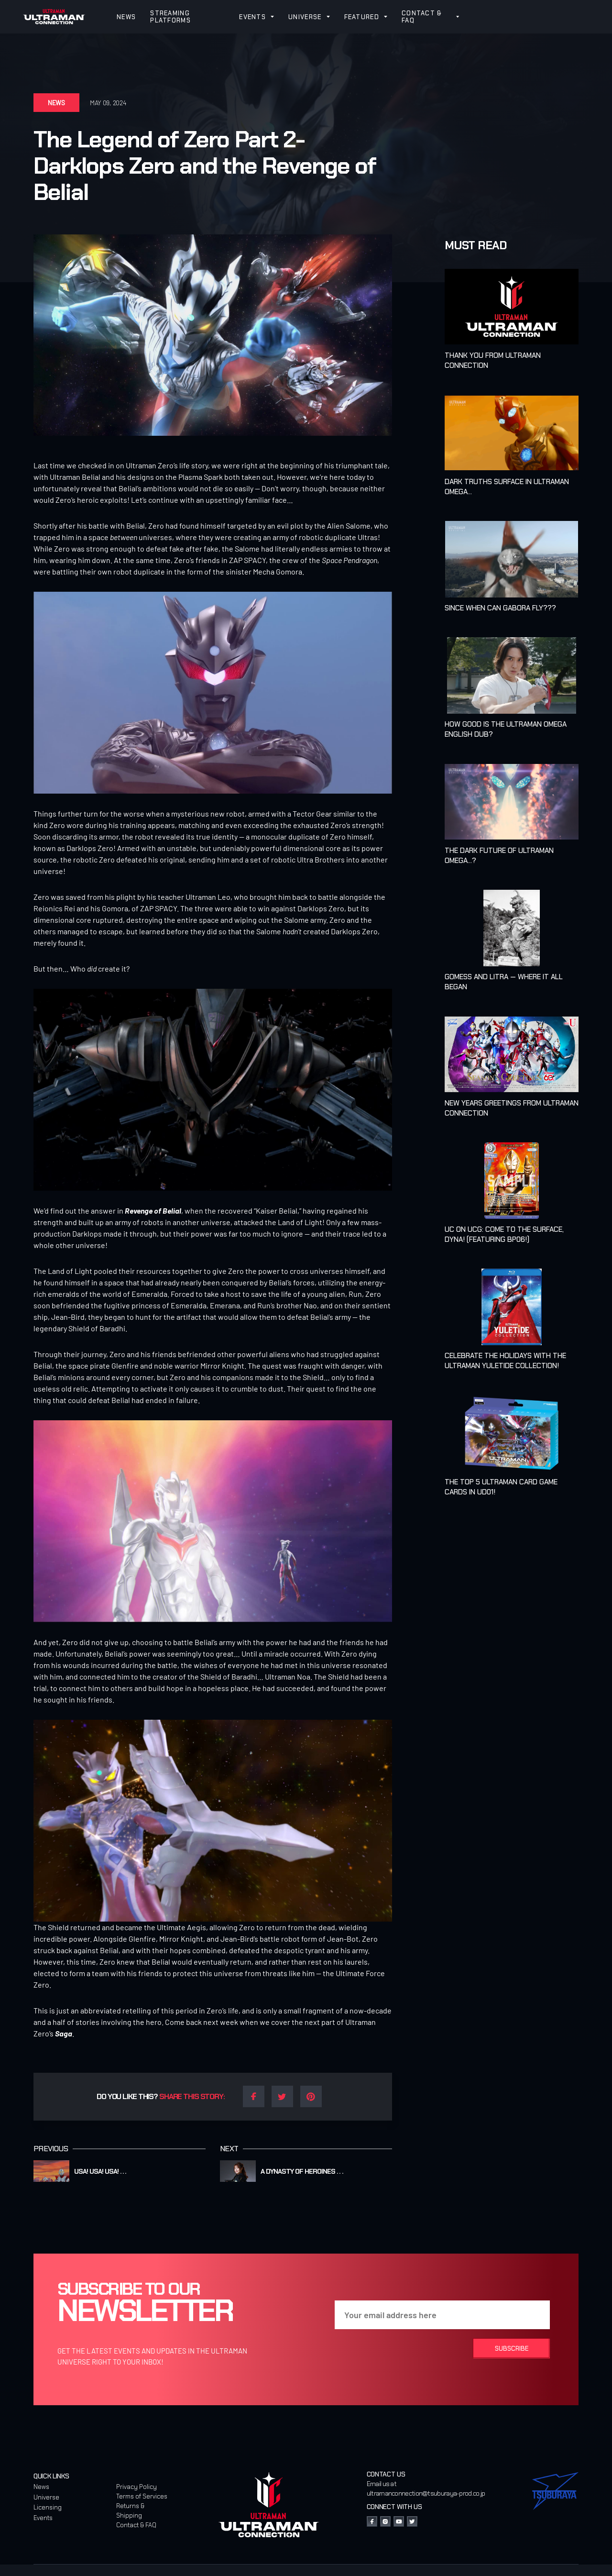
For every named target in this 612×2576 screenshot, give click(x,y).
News (41, 2487)
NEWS (126, 17)
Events (43, 2518)
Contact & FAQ (136, 2525)
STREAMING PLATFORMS (170, 17)
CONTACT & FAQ (422, 17)
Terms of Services (141, 2496)
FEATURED (361, 17)
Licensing (47, 2507)
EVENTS (252, 17)
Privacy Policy (136, 2487)
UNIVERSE (304, 17)
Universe (46, 2497)
